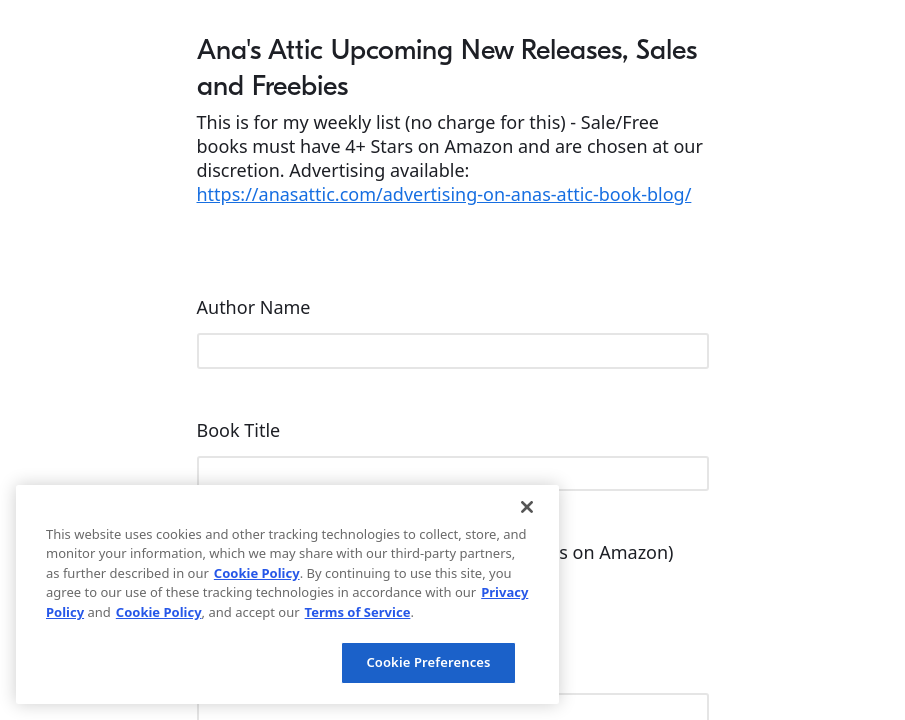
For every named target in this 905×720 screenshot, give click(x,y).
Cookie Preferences (428, 662)
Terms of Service (358, 612)
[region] (287, 594)
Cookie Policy (257, 573)
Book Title (241, 430)
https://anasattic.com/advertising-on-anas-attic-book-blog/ (444, 194)
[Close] (527, 507)
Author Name (256, 307)
